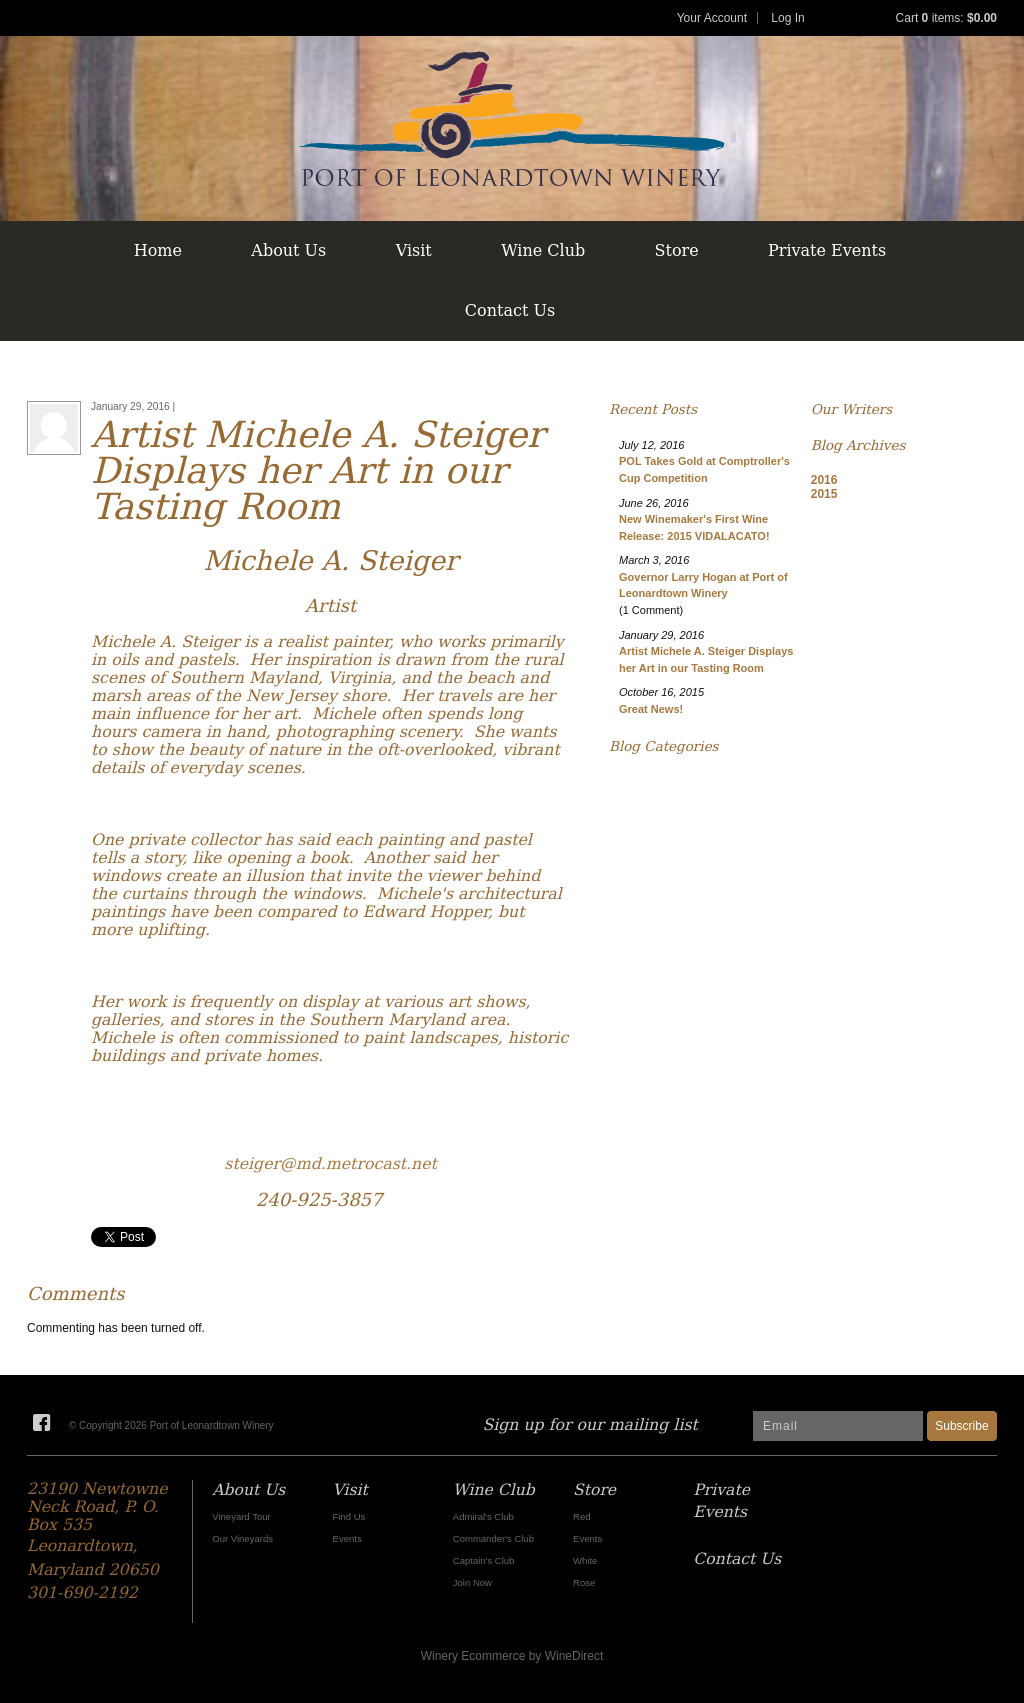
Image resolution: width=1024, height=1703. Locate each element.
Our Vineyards (242, 1538)
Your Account (712, 18)
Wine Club (543, 250)
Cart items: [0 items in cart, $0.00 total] (946, 18)
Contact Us (510, 310)
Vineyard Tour (241, 1516)
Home (158, 250)
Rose (584, 1582)
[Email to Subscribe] (838, 1426)
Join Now (472, 1582)
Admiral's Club (483, 1516)
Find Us (349, 1516)
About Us (288, 250)
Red (581, 1516)
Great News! (651, 709)
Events (347, 1538)
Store (677, 250)
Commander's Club (493, 1538)
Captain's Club (484, 1560)
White (585, 1560)
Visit (414, 250)
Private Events (827, 250)
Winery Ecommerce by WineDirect (512, 1656)
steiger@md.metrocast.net (330, 1163)
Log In (787, 18)
